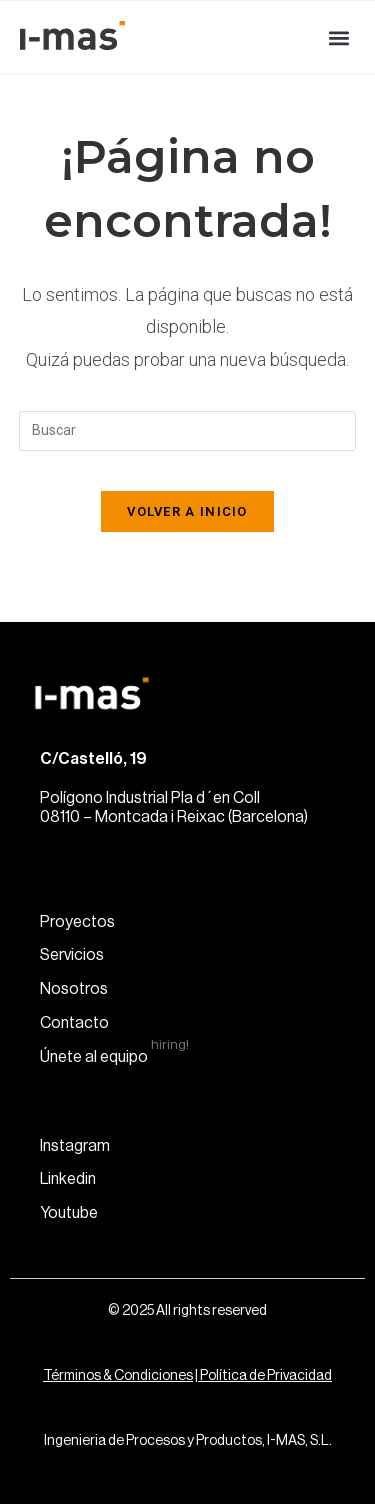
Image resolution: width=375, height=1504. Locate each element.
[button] (338, 37)
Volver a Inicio (187, 511)
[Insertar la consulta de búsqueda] (188, 431)
